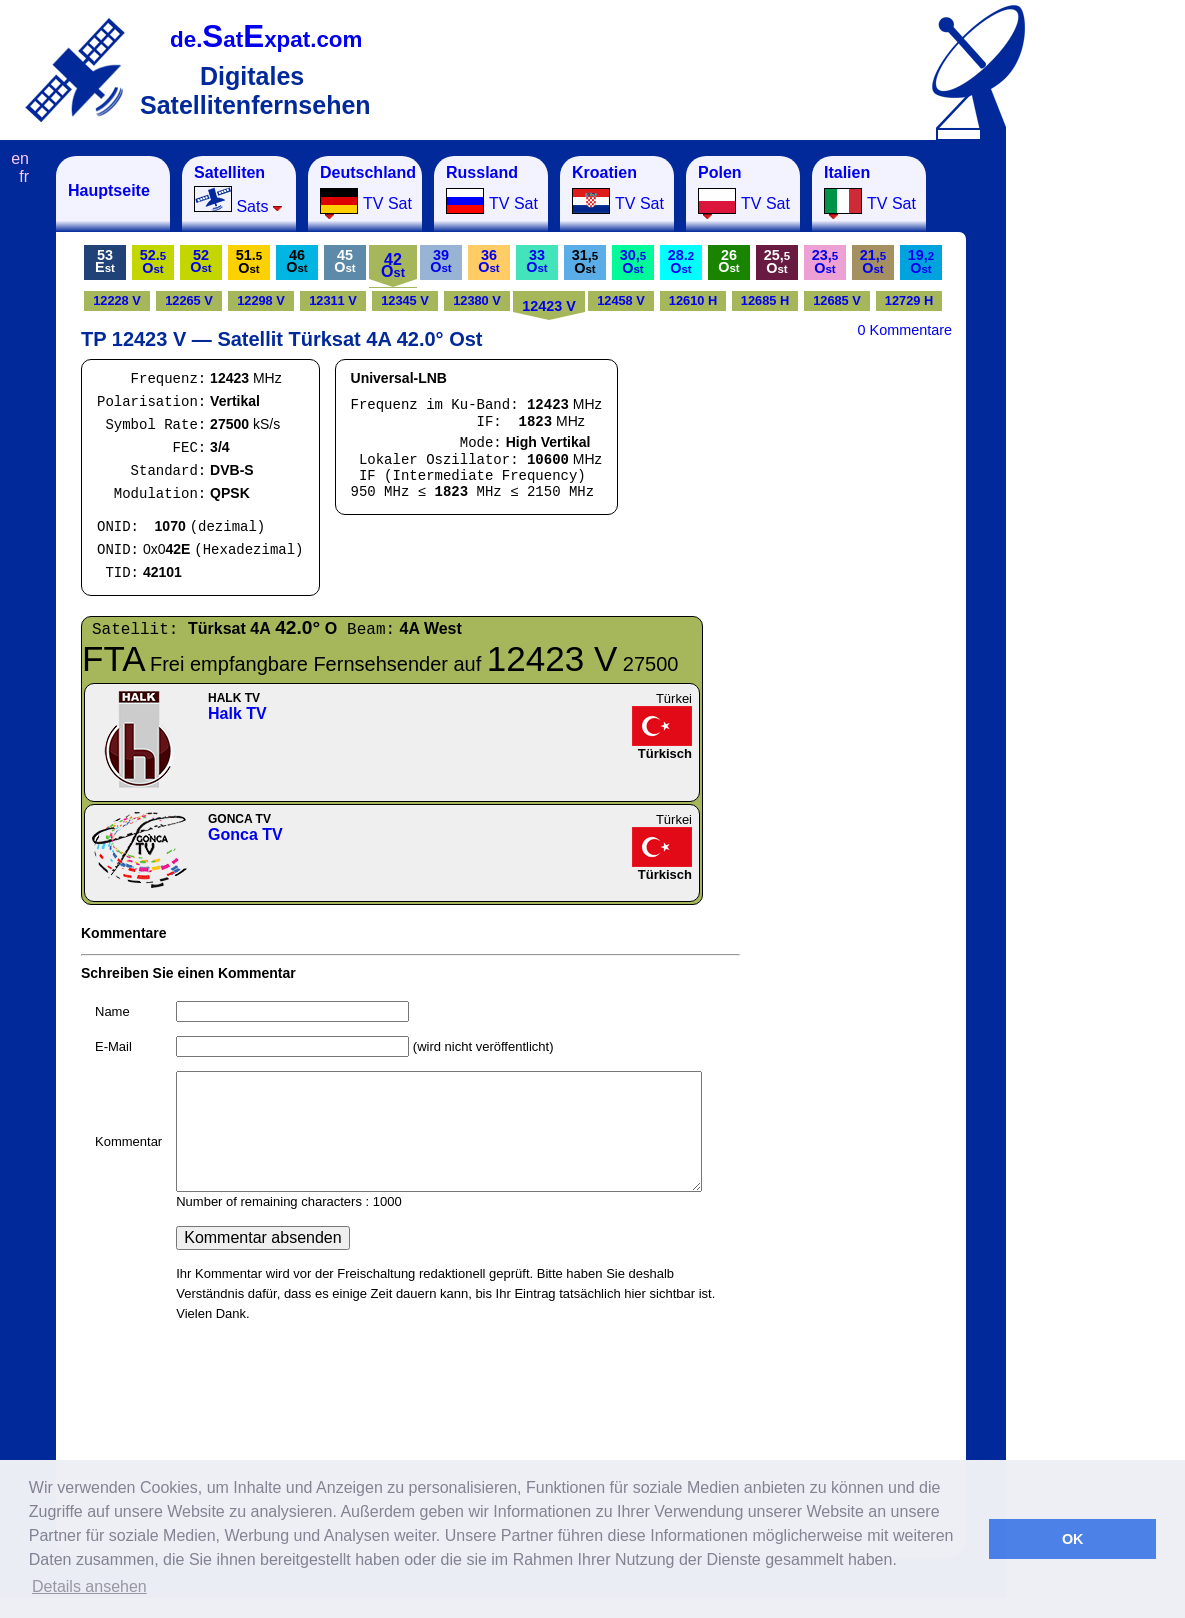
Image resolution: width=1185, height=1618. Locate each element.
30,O (633, 261)
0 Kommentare (905, 330)
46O (296, 261)
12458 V (621, 300)
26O (728, 261)
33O (536, 261)
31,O (585, 261)
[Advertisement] (1105, 456)
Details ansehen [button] (89, 1586)
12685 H (765, 300)
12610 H (693, 300)
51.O (249, 261)
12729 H (909, 300)
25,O (777, 261)
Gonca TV (245, 834)
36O (488, 261)
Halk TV (237, 713)
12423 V (549, 306)
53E (105, 261)
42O (393, 265)
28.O (681, 261)
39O (440, 261)
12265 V (189, 300)
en (20, 158)
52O (200, 261)
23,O (825, 261)
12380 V (477, 300)
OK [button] (1073, 1539)
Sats (238, 189)
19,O (921, 261)
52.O (153, 261)
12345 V (405, 300)
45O (344, 261)
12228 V (117, 300)
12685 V (837, 300)
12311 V (333, 300)
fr (24, 176)
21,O (873, 261)
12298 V (261, 300)
